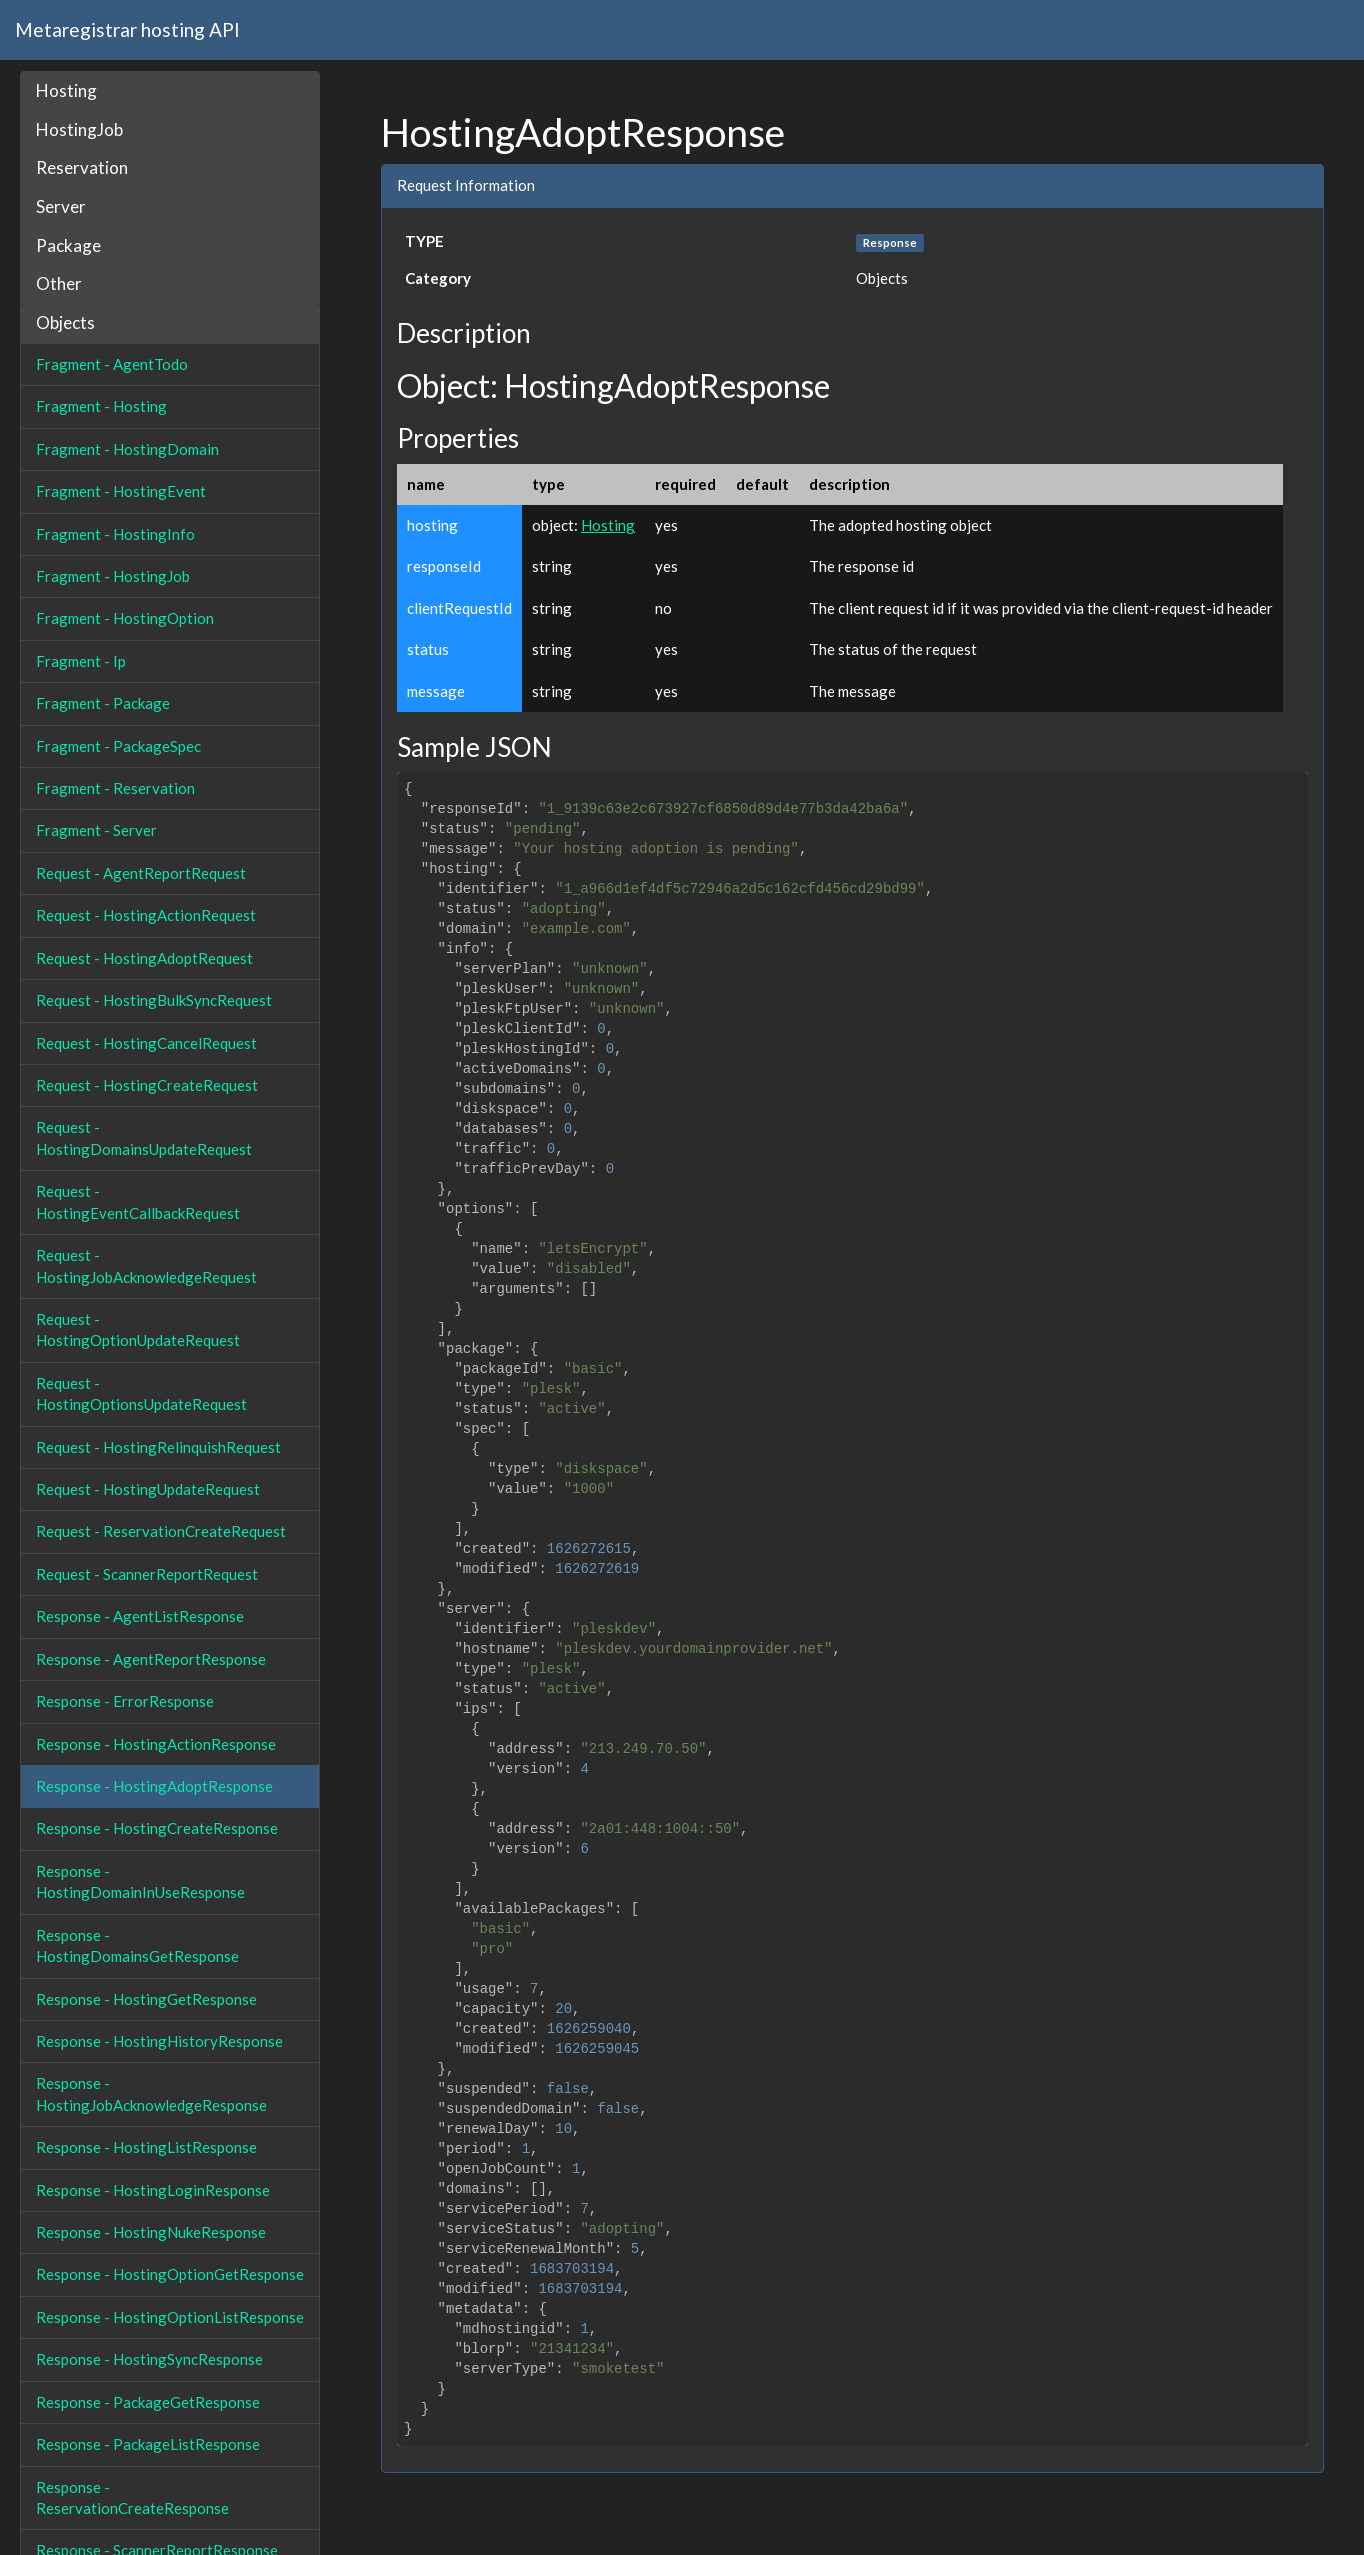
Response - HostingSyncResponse (149, 2359)
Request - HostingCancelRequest (146, 1043)
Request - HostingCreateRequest (147, 1085)
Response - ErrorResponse (125, 1701)
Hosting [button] (66, 90)
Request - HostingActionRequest (146, 915)
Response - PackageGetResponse (148, 2402)
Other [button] (59, 283)
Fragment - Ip (81, 661)
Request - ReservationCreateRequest (161, 1531)
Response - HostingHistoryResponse (159, 2041)
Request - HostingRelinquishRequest (158, 1447)
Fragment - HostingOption (125, 618)
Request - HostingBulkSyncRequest (154, 1000)
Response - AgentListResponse (140, 1616)
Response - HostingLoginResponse (153, 2190)
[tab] (170, 91)
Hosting (608, 525)
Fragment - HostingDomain (127, 449)
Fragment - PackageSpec (118, 746)
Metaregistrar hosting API (127, 29)
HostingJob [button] (79, 129)
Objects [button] (65, 322)
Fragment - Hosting (101, 406)
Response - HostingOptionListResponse (170, 2317)
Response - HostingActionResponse (156, 1744)
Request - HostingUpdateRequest (148, 1489)
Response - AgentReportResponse (151, 1659)
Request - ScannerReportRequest (147, 1574)
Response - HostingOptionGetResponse (170, 2274)
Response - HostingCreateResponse (157, 1828)
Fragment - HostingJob (113, 576)
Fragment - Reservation (115, 788)
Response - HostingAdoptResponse (154, 1786)
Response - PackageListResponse (148, 2444)
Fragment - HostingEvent (121, 491)
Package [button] (68, 245)
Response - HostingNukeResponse (151, 2232)
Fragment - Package (103, 703)
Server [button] (61, 206)
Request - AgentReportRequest (141, 873)
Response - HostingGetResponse (146, 1999)
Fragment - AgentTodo (112, 364)
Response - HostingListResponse (146, 2147)
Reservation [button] (82, 167)
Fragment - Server (96, 830)
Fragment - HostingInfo (115, 534)
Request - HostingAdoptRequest (144, 958)
